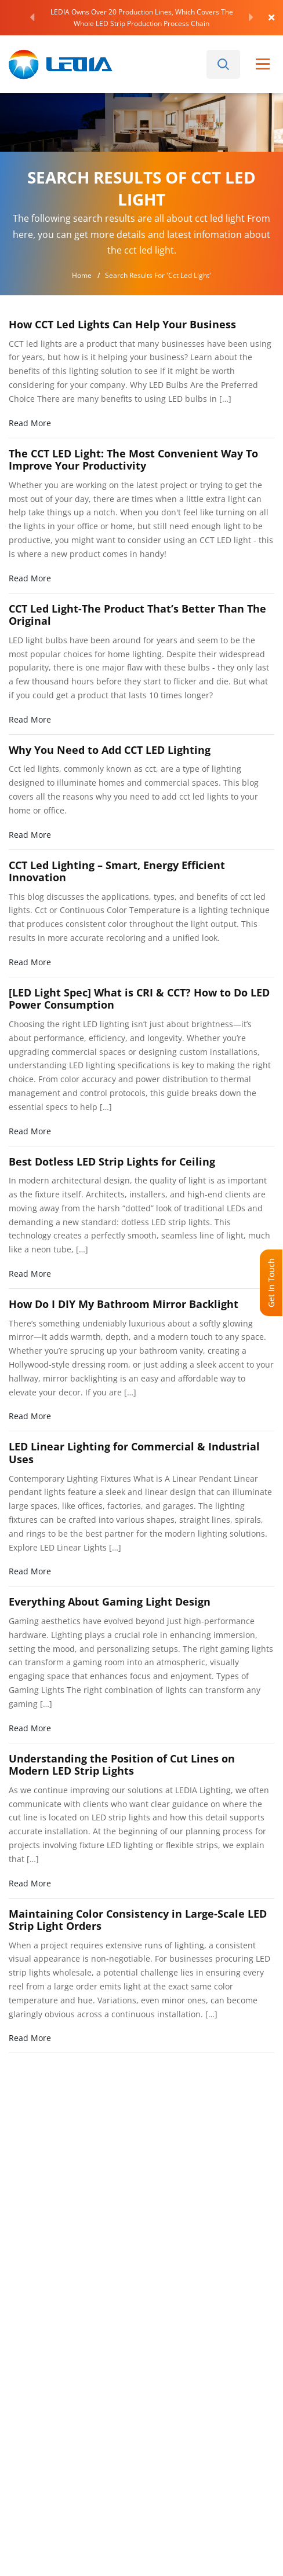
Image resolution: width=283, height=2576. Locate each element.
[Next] (251, 17)
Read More (30, 422)
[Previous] (32, 17)
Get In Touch (271, 1282)
